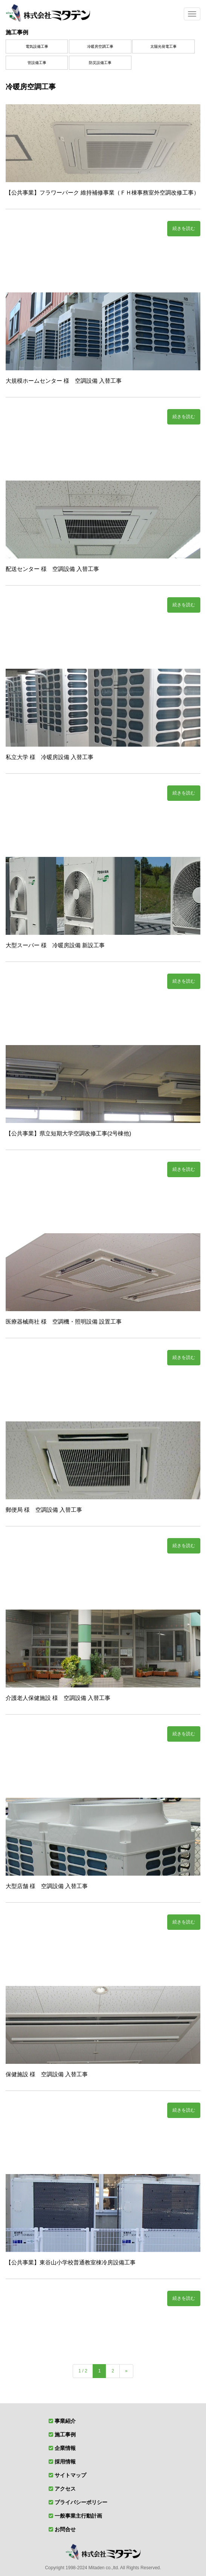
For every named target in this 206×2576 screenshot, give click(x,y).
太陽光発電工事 (163, 46)
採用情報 (65, 2462)
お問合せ (65, 2529)
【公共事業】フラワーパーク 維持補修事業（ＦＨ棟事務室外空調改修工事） (102, 192)
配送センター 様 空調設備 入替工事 (52, 569)
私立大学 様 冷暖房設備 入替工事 (49, 757)
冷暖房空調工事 (100, 46)
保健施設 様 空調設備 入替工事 (47, 2074)
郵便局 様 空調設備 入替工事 (44, 1509)
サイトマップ (70, 2475)
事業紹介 (65, 2421)
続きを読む (183, 228)
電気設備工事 (37, 46)
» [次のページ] (126, 2371)
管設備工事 (36, 63)
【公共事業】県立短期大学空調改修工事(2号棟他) (68, 1133)
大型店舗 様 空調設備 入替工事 (47, 1886)
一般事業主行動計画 (78, 2516)
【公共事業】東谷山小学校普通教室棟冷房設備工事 (71, 2262)
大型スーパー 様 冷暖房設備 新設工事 (55, 945)
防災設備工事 (100, 63)
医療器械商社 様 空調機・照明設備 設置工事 (64, 1321)
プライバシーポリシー (81, 2502)
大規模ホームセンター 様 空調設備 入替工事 (64, 380)
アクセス (65, 2489)
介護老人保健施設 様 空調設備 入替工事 (58, 1698)
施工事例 (17, 32)
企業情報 (65, 2448)
